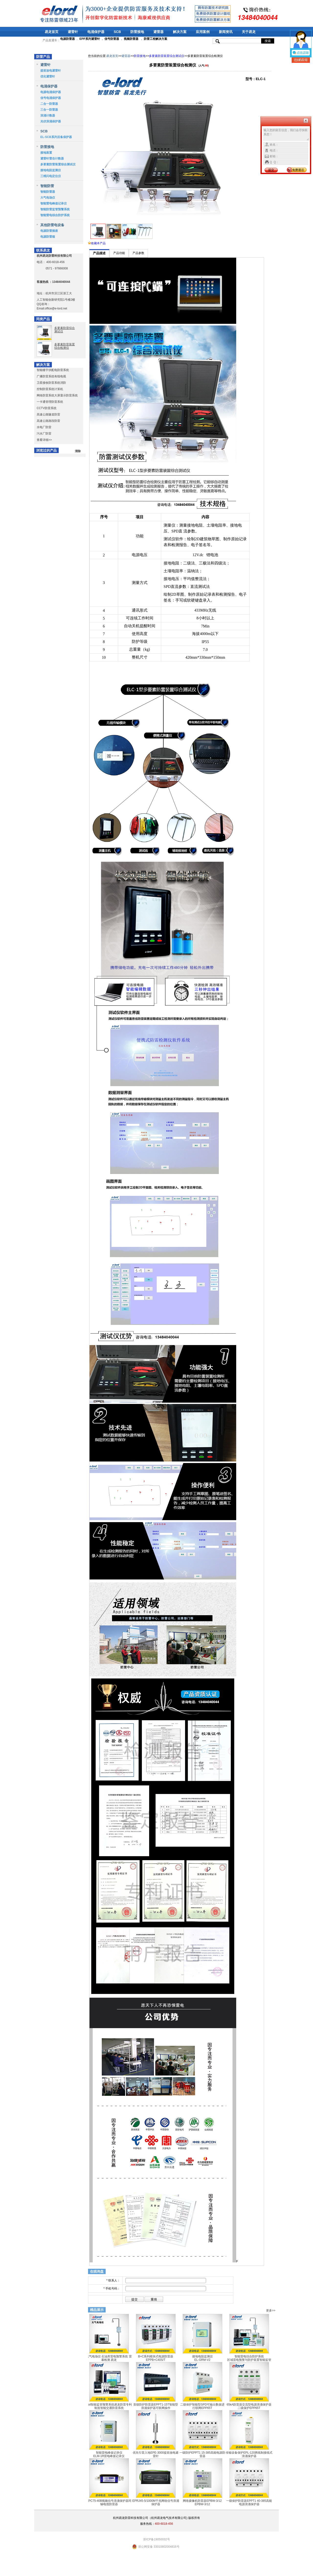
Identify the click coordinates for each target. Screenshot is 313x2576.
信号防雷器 (111, 39)
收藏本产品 (98, 243)
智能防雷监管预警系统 (55, 209)
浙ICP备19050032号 (156, 2539)
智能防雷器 (47, 191)
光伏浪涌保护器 (50, 121)
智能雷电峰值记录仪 (53, 203)
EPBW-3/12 (202, 2504)
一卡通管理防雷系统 (50, 401)
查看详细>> (44, 440)
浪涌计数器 (47, 115)
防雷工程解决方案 (155, 39)
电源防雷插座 (49, 231)
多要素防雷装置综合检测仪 (64, 346)
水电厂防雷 (44, 427)
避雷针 (73, 32)
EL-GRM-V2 (202, 2360)
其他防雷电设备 (52, 225)
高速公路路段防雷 (48, 421)
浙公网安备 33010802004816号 (158, 2546)
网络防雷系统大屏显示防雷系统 (57, 395)
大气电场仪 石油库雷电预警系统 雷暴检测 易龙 (109, 2358)
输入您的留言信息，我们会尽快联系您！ (286, 134)
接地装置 (46, 152)
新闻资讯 (226, 32)
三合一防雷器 (49, 109)
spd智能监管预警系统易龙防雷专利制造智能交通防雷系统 (109, 2406)
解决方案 (180, 32)
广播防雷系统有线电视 (51, 376)
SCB (117, 32)
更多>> (270, 2310)
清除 (78, 451)
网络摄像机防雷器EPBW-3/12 (202, 2500)
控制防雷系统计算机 (50, 389)
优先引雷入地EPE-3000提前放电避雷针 (156, 2454)
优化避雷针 (47, 76)
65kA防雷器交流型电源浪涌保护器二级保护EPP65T (249, 2406)
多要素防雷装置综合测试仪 (58, 164)
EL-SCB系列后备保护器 (56, 137)
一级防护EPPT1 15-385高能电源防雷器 (202, 2454)
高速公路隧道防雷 (48, 414)
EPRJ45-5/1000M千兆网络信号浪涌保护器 (155, 2502)
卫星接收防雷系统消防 (51, 382)
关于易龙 (249, 32)
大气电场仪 (47, 197)
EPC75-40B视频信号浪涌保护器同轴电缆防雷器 (109, 2502)
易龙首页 (51, 32)
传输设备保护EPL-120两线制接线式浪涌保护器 (249, 2454)
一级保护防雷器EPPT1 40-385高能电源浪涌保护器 (249, 2502)
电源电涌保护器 (50, 92)
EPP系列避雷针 (89, 39)
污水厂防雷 (44, 433)
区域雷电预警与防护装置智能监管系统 (249, 2361)
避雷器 (158, 32)
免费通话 (298, 170)
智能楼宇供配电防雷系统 (53, 370)
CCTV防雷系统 (46, 408)
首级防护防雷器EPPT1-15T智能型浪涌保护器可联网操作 (155, 2406)
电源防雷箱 (47, 236)
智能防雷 (47, 186)
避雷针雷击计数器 (52, 158)
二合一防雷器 (49, 104)
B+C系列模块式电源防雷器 (155, 2356)
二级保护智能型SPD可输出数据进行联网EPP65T (202, 2406)
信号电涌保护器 (50, 98)
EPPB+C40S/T (156, 2360)
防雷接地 (137, 32)
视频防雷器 (131, 39)
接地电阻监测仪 (50, 170)
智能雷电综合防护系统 (55, 215)
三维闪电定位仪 (50, 176)
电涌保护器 (95, 32)
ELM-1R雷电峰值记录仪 (108, 2456)
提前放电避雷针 (50, 70)
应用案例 (203, 32)
